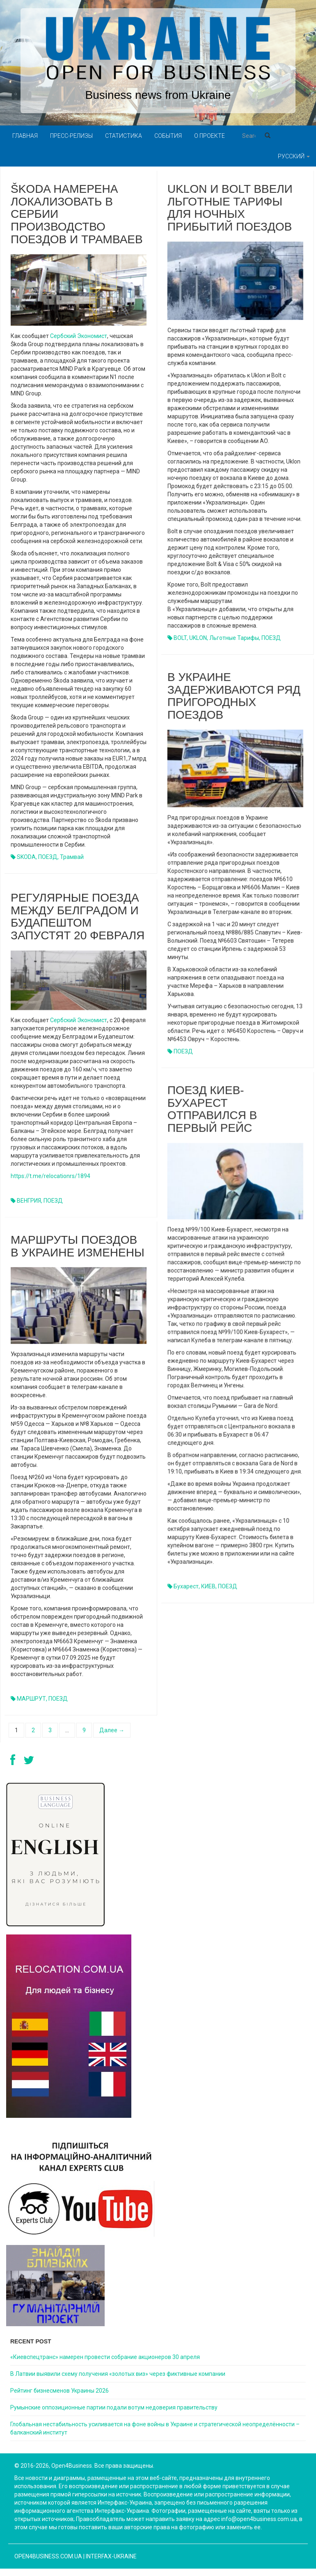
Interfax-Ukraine (111, 2556)
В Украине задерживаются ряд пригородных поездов (233, 695)
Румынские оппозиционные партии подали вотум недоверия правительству (114, 2407)
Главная (25, 135)
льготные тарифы (234, 638)
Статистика (123, 135)
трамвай (72, 857)
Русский (294, 156)
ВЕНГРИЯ (29, 1204)
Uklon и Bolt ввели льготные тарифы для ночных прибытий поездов (229, 208)
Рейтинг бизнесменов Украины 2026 (59, 2390)
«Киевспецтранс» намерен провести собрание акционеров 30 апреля (105, 2357)
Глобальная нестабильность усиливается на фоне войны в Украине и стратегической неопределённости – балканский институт (155, 2428)
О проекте (209, 135)
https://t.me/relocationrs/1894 (50, 1179)
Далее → (111, 1730)
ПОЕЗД (47, 857)
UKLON (197, 638)
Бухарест (185, 1586)
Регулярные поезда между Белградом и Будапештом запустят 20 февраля (77, 920)
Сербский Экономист (78, 336)
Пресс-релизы (71, 135)
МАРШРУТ (31, 1702)
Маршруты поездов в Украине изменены (77, 1249)
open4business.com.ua (48, 2556)
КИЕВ (208, 1586)
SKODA (26, 857)
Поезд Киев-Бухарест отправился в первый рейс (212, 1109)
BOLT (179, 638)
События (168, 135)
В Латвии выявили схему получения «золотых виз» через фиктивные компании (117, 2373)
